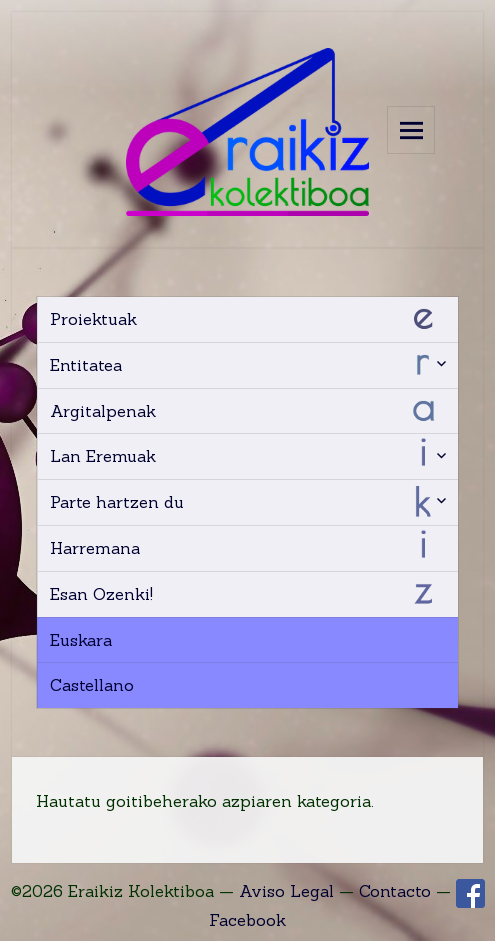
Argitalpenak (103, 411)
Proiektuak (93, 319)
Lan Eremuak (103, 456)
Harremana (95, 548)
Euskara (81, 640)
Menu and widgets (411, 130)
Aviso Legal (286, 891)
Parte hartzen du (117, 502)
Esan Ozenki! (101, 594)
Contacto (395, 891)
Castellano (92, 685)
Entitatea (86, 365)
